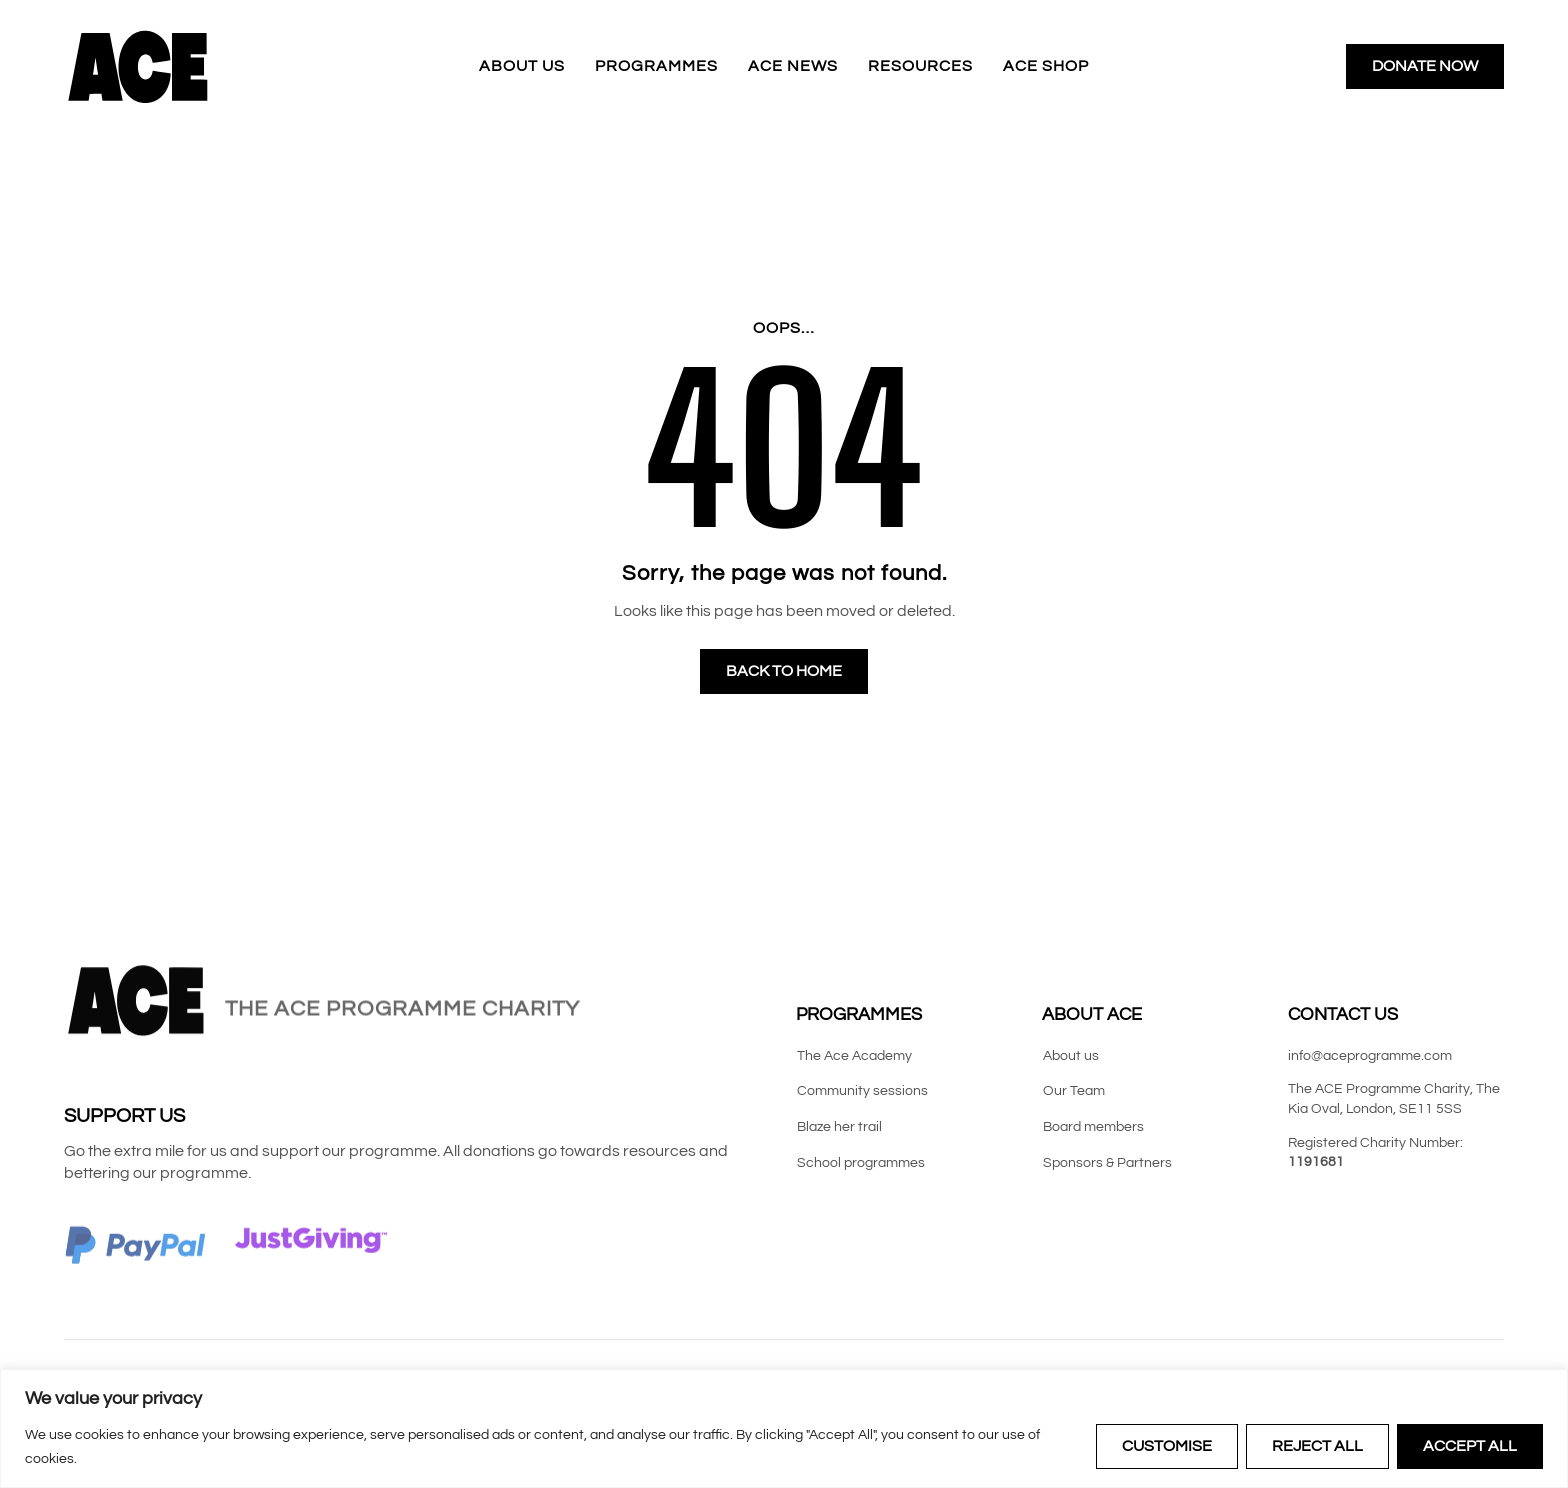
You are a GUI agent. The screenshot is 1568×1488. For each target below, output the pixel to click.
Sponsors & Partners (1107, 1163)
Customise (1167, 1446)
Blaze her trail (839, 1127)
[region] (784, 1428)
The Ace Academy (854, 1056)
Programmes (656, 66)
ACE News (793, 66)
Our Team (1074, 1091)
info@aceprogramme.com (1370, 1056)
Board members (1093, 1127)
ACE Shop (1046, 66)
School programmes (861, 1163)
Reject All (1317, 1446)
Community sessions (862, 1091)
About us (522, 66)
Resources (920, 66)
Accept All (1470, 1446)
